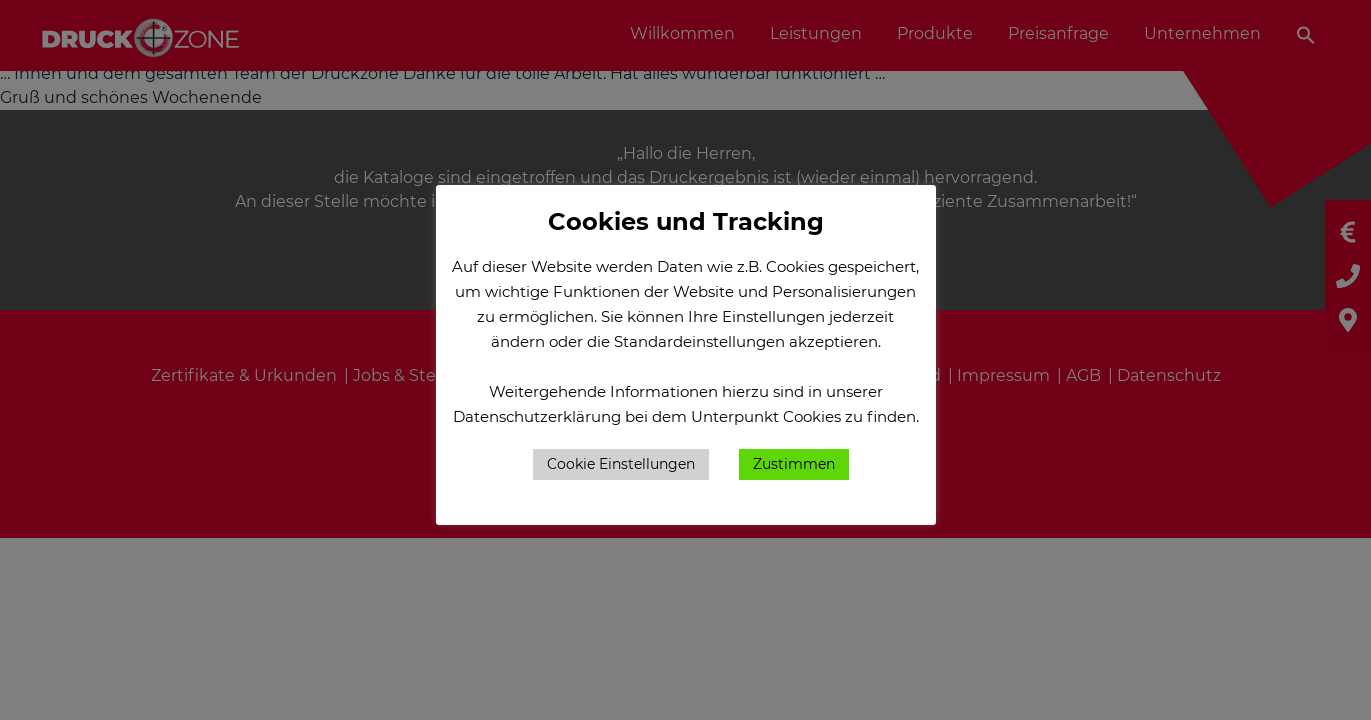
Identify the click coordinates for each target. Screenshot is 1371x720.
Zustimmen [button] (794, 464)
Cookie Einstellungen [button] (621, 464)
